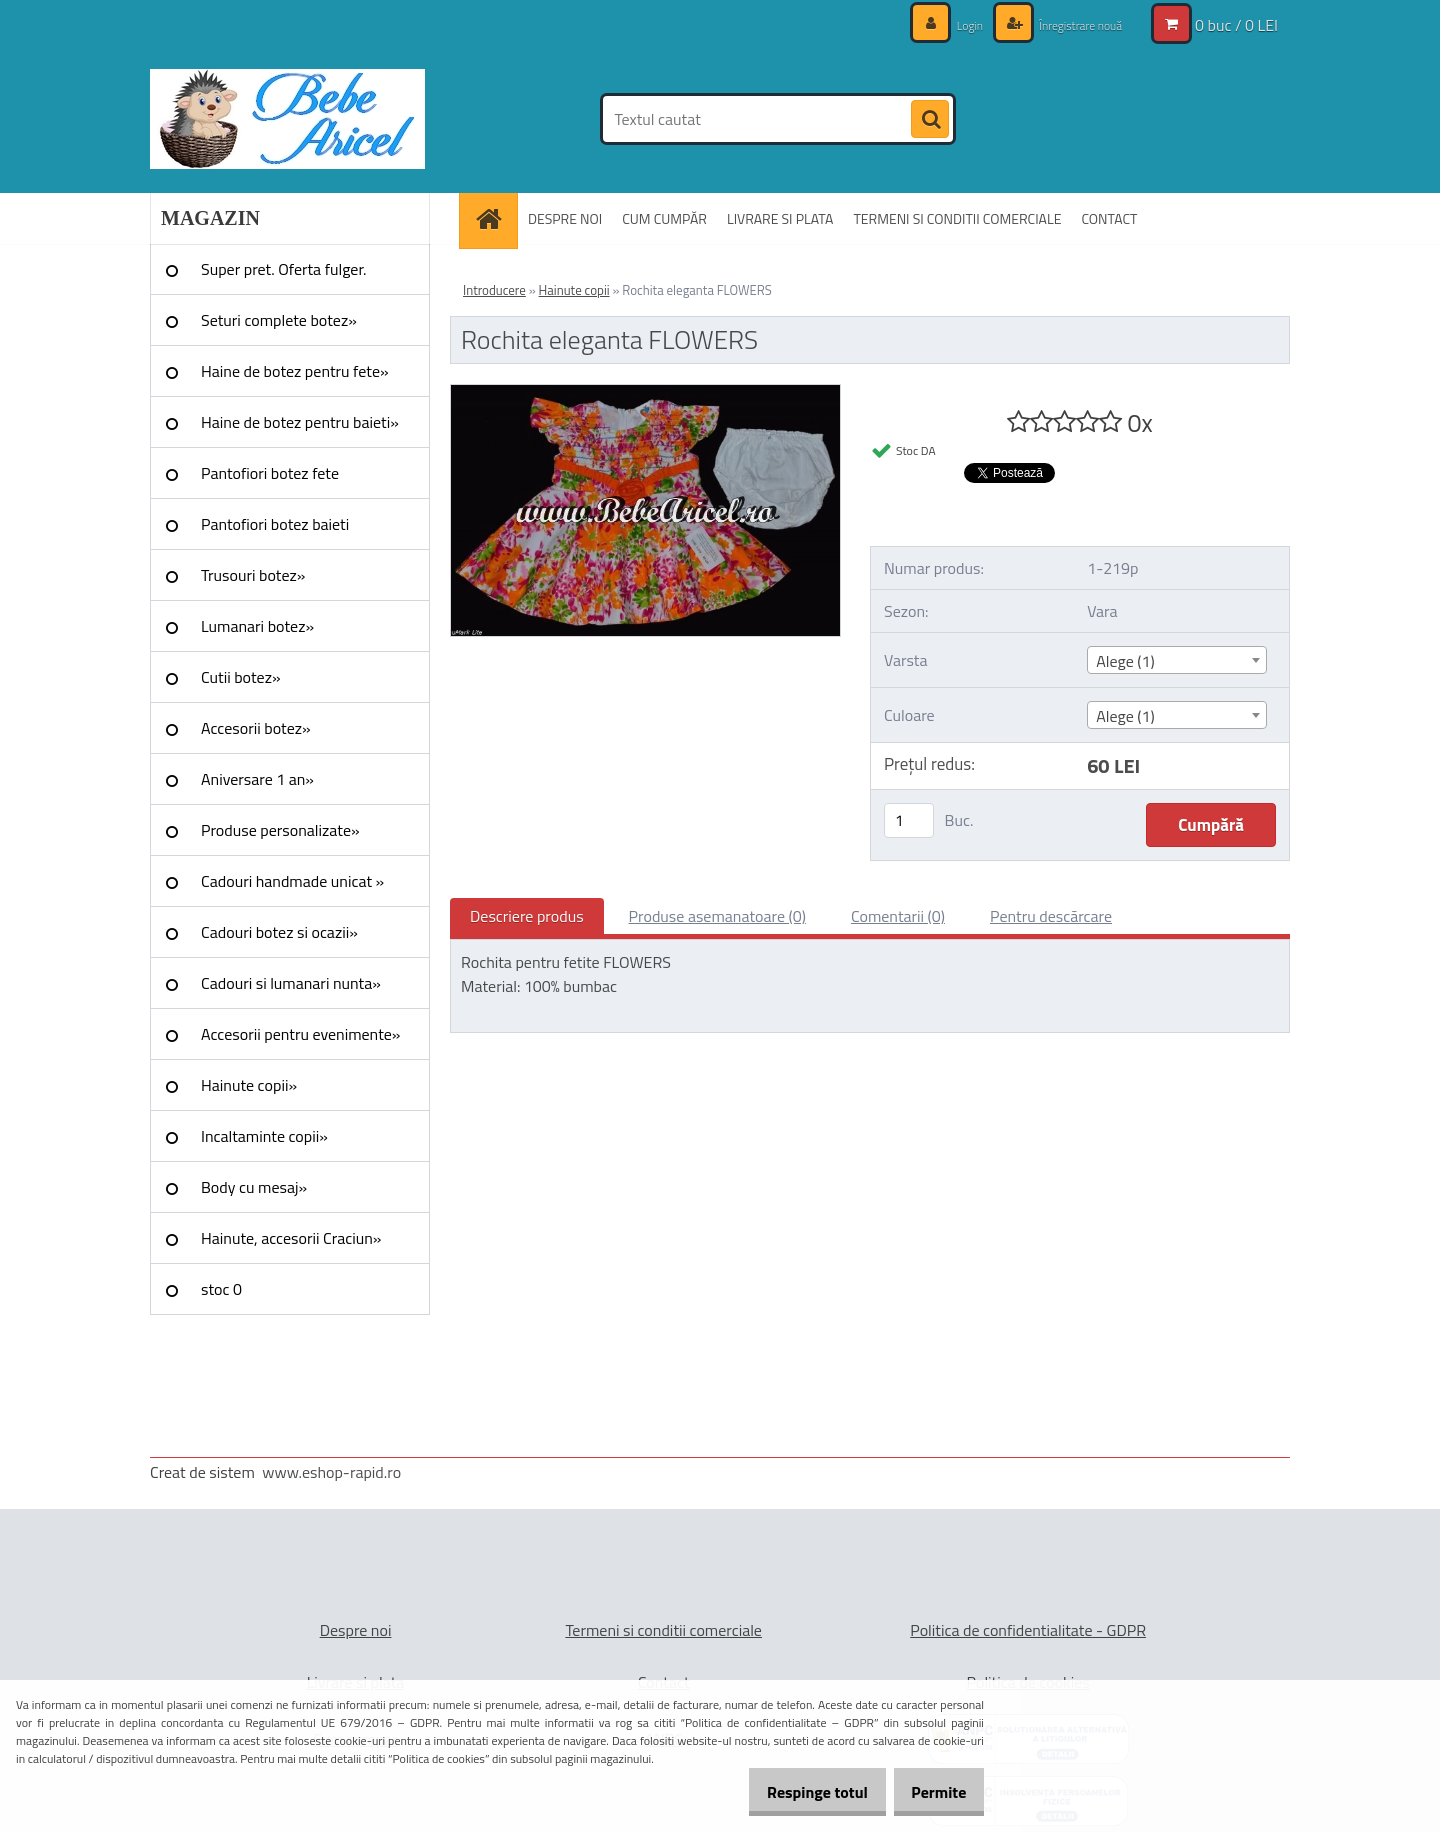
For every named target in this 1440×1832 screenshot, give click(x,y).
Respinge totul (795, 1792)
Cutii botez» (241, 677)
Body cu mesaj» (254, 1187)
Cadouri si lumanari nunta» (291, 983)
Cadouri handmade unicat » (292, 881)
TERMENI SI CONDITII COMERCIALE (957, 218)
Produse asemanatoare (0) (717, 916)
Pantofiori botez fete (270, 473)
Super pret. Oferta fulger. (284, 269)
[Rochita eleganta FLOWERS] (645, 393)
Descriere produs (527, 916)
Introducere (494, 290)
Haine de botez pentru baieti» (300, 422)
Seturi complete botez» (279, 320)
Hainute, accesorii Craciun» (291, 1238)
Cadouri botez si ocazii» (279, 932)
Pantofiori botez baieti (275, 524)
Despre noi (356, 1630)
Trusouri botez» (253, 575)
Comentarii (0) (898, 916)
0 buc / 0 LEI (1236, 25)
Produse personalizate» (280, 830)
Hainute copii (574, 290)
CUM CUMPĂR (664, 218)
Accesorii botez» (256, 728)
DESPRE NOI (565, 218)
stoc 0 (221, 1289)
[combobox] (1176, 660)
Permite (931, 1792)
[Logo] (287, 119)
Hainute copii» (249, 1085)
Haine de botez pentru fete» (295, 371)
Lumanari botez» (257, 626)
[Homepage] (495, 218)
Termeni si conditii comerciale (663, 1630)
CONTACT (1109, 218)
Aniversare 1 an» (257, 779)
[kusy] (909, 820)
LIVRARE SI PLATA (780, 218)
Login (950, 24)
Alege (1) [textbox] (1125, 661)
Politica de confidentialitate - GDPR (1028, 1630)
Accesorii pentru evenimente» (300, 1034)
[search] (930, 120)
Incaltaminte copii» (264, 1136)
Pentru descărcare (1051, 916)
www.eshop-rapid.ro (331, 1472)
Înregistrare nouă (1070, 24)
